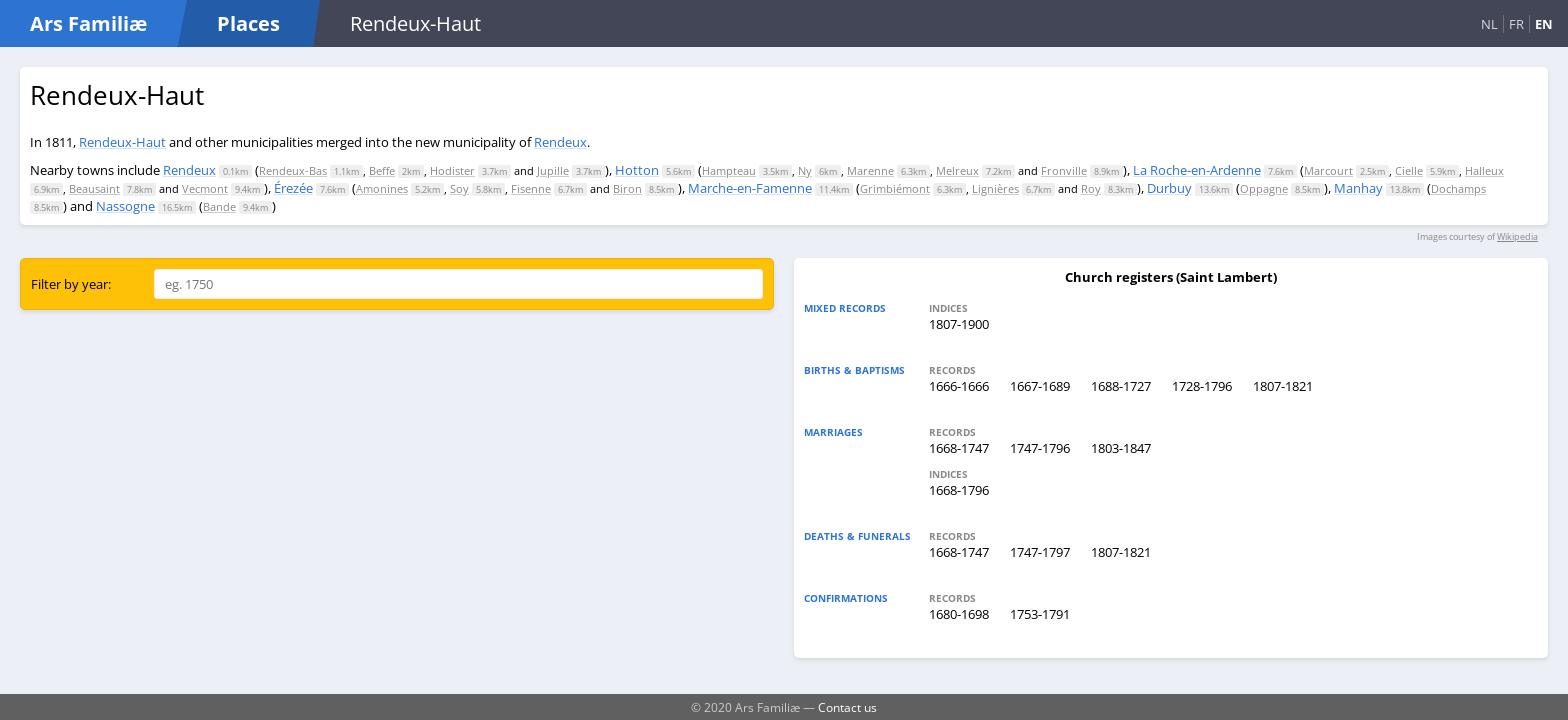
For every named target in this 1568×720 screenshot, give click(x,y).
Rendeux (560, 142)
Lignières (995, 188)
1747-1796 (1040, 448)
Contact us (847, 707)
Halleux (1484, 170)
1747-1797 (1040, 552)
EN (1544, 24)
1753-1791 (1040, 614)
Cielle (1409, 170)
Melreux (957, 170)
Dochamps (1458, 188)
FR (1516, 24)
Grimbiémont (895, 188)
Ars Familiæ (88, 23)
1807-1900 (959, 324)
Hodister (452, 170)
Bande (219, 206)
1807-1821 (1283, 386)
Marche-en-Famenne (750, 188)
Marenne (870, 170)
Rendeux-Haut (122, 142)
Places (248, 23)
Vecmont (205, 188)
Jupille (553, 170)
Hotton (637, 170)
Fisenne (531, 188)
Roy (1091, 188)
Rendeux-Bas (293, 170)
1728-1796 (1202, 386)
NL (1489, 24)
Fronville (1064, 170)
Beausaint (94, 188)
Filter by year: (71, 284)
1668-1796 (959, 490)
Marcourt (1328, 170)
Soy (459, 188)
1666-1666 (959, 386)
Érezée (293, 188)
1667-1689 (1040, 386)
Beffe (382, 170)
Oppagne (1264, 188)
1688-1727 (1121, 386)
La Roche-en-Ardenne (1197, 170)
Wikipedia (1517, 236)
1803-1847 (1121, 448)
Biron (627, 188)
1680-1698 (959, 614)
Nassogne (125, 206)
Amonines (382, 188)
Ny (805, 170)
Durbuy (1169, 188)
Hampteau (729, 170)
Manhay (1358, 188)
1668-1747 (959, 448)
